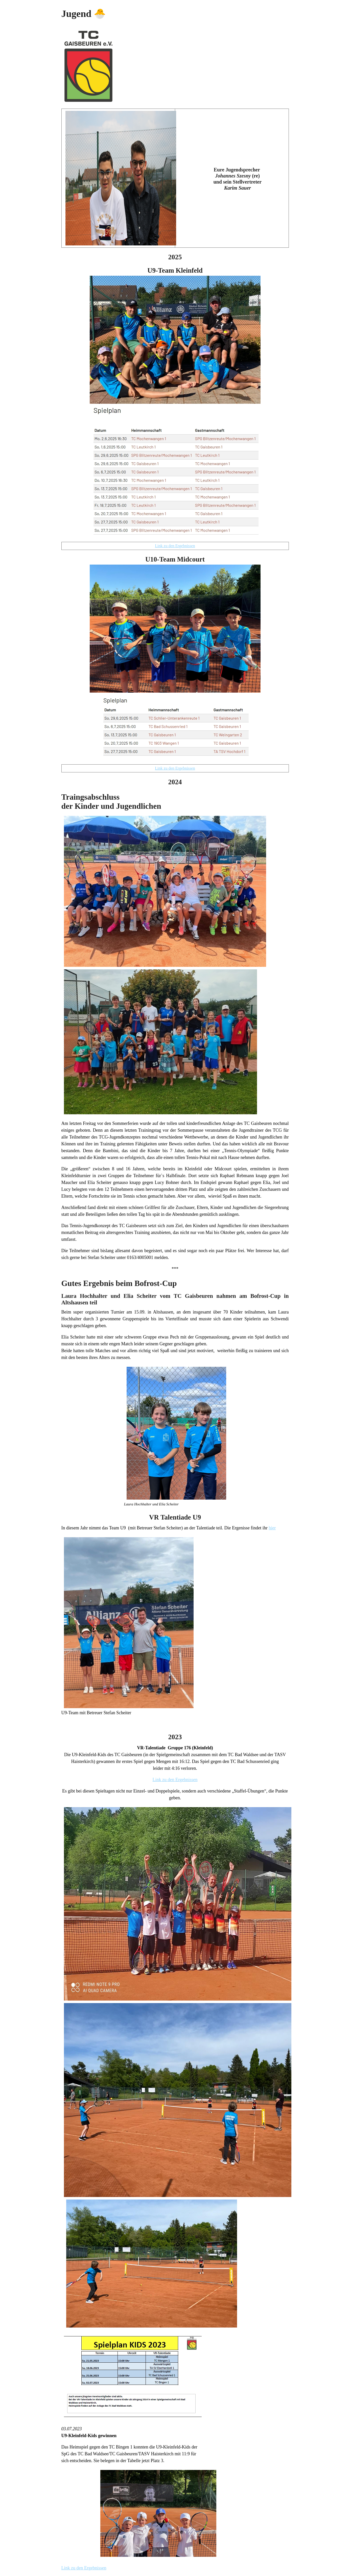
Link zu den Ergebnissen (175, 546)
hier (272, 1527)
